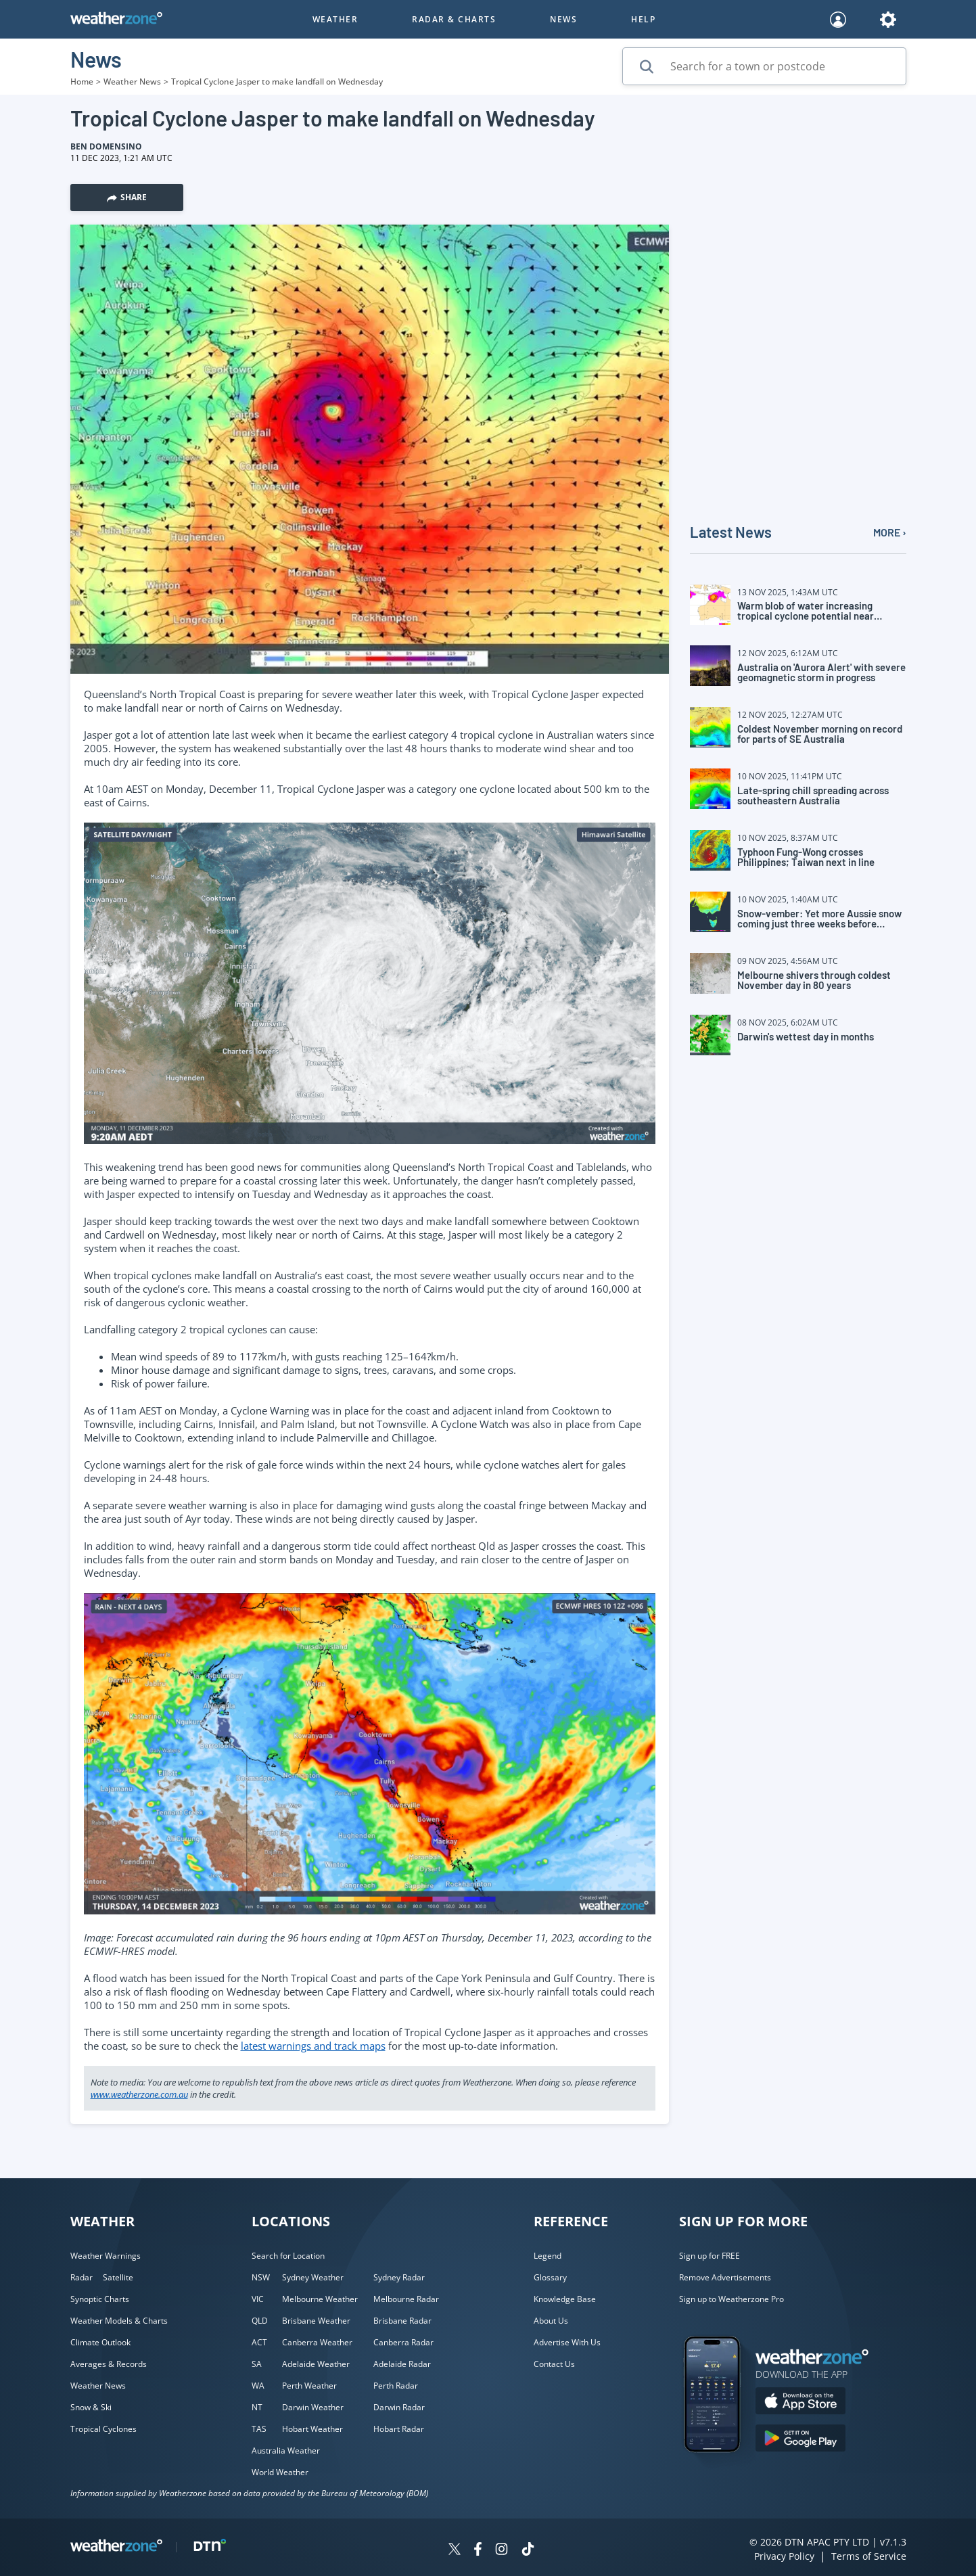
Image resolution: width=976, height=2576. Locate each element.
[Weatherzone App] (724, 2469)
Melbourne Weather (320, 2299)
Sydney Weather (313, 2277)
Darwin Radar (399, 2407)
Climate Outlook (100, 2342)
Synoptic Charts (99, 2299)
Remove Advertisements (725, 2277)
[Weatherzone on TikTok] (527, 2550)
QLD (260, 2320)
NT (257, 2407)
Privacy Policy (784, 2556)
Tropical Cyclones (103, 2429)
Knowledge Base (565, 2299)
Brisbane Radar (402, 2320)
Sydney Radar (399, 2277)
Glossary (550, 2277)
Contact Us (554, 2364)
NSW (261, 2277)
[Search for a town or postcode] (764, 66)
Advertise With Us (567, 2342)
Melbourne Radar (406, 2299)
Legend (547, 2255)
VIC (258, 2299)
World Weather (280, 2472)
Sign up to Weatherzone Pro (731, 2299)
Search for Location (288, 2255)
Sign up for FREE (709, 2255)
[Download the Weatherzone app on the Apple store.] (800, 2402)
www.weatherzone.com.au (139, 2094)
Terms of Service (868, 2556)
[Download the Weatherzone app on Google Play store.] (800, 2439)
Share (127, 197)
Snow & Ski (91, 2407)
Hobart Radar (398, 2429)
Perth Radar (395, 2385)
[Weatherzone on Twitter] (454, 2550)
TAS (259, 2429)
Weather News (132, 81)
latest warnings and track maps (313, 2045)
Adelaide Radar (402, 2364)
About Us (551, 2320)
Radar (81, 2277)
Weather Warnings (105, 2255)
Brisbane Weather (316, 2320)
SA (257, 2364)
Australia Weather (286, 2450)
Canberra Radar (403, 2342)
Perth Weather (309, 2385)
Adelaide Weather (316, 2364)
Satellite (118, 2277)
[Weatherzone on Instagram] (501, 2550)
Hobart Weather (312, 2429)
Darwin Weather (313, 2407)
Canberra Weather (317, 2342)
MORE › (889, 532)
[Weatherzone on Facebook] (478, 2550)
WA (258, 2385)
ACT (259, 2342)
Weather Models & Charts (119, 2320)
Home (81, 81)
